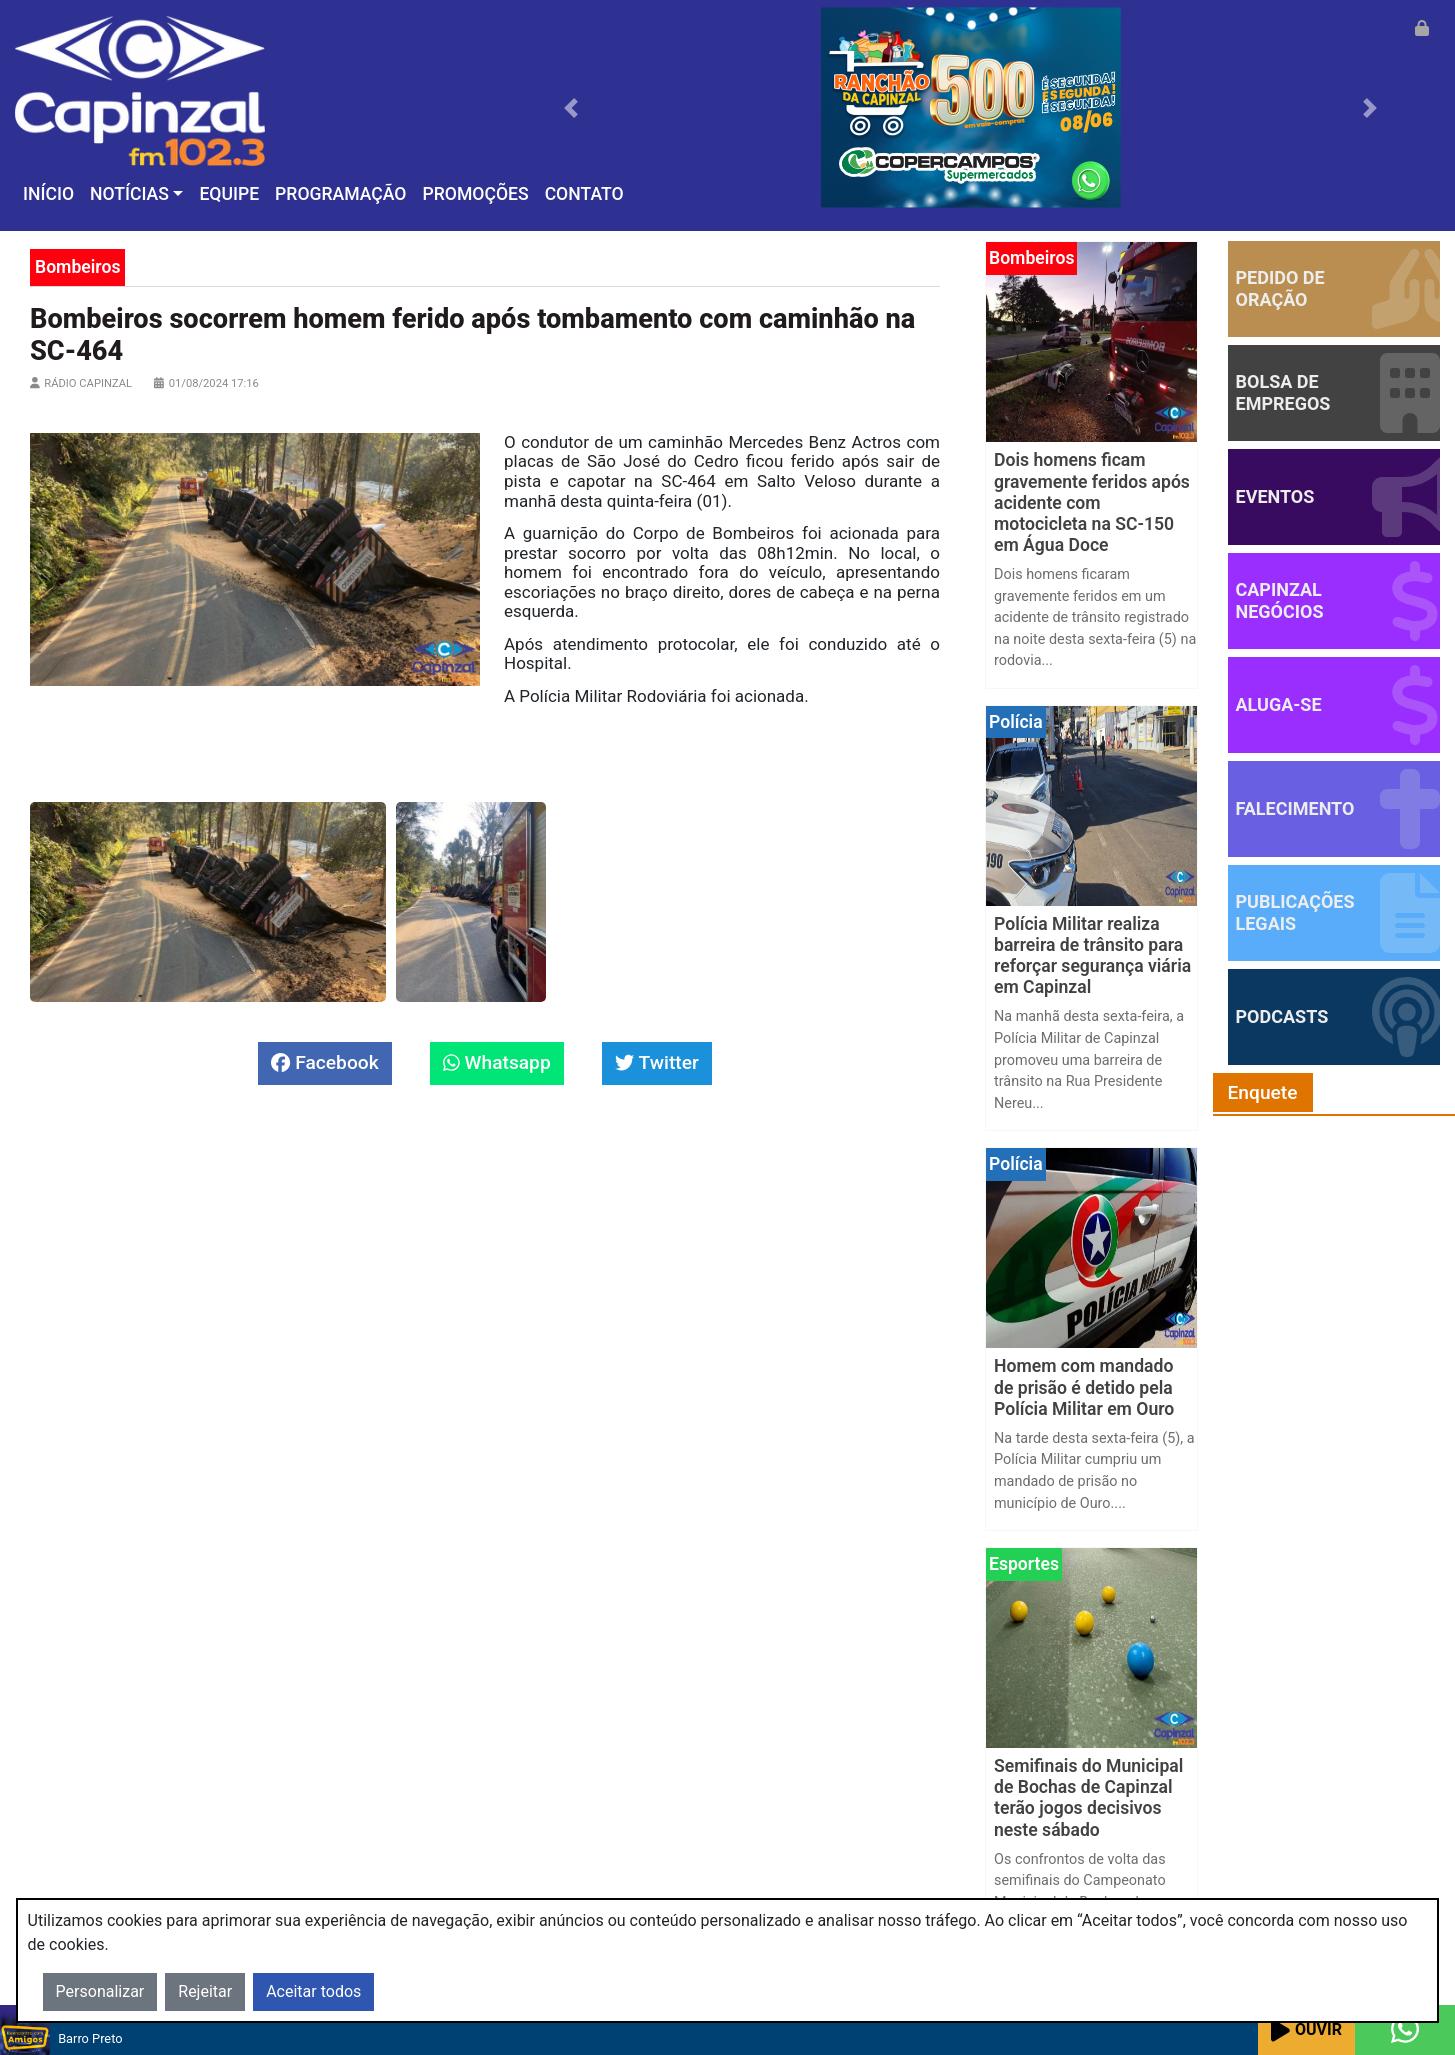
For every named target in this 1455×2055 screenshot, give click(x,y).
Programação (340, 194)
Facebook (324, 1062)
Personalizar (100, 1991)
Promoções (475, 194)
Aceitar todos (313, 1991)
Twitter (657, 1062)
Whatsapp (497, 1062)
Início (48, 194)
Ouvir (1306, 2030)
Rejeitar (205, 1991)
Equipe (229, 194)
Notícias (129, 194)
